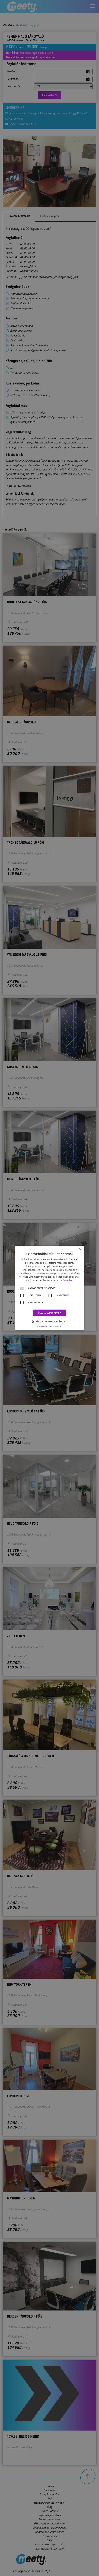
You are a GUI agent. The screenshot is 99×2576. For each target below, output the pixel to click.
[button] (49, 1321)
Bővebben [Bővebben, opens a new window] (68, 1280)
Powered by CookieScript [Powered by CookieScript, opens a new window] (49, 1326)
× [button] (80, 1249)
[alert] (49, 1288)
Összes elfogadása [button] (49, 1312)
